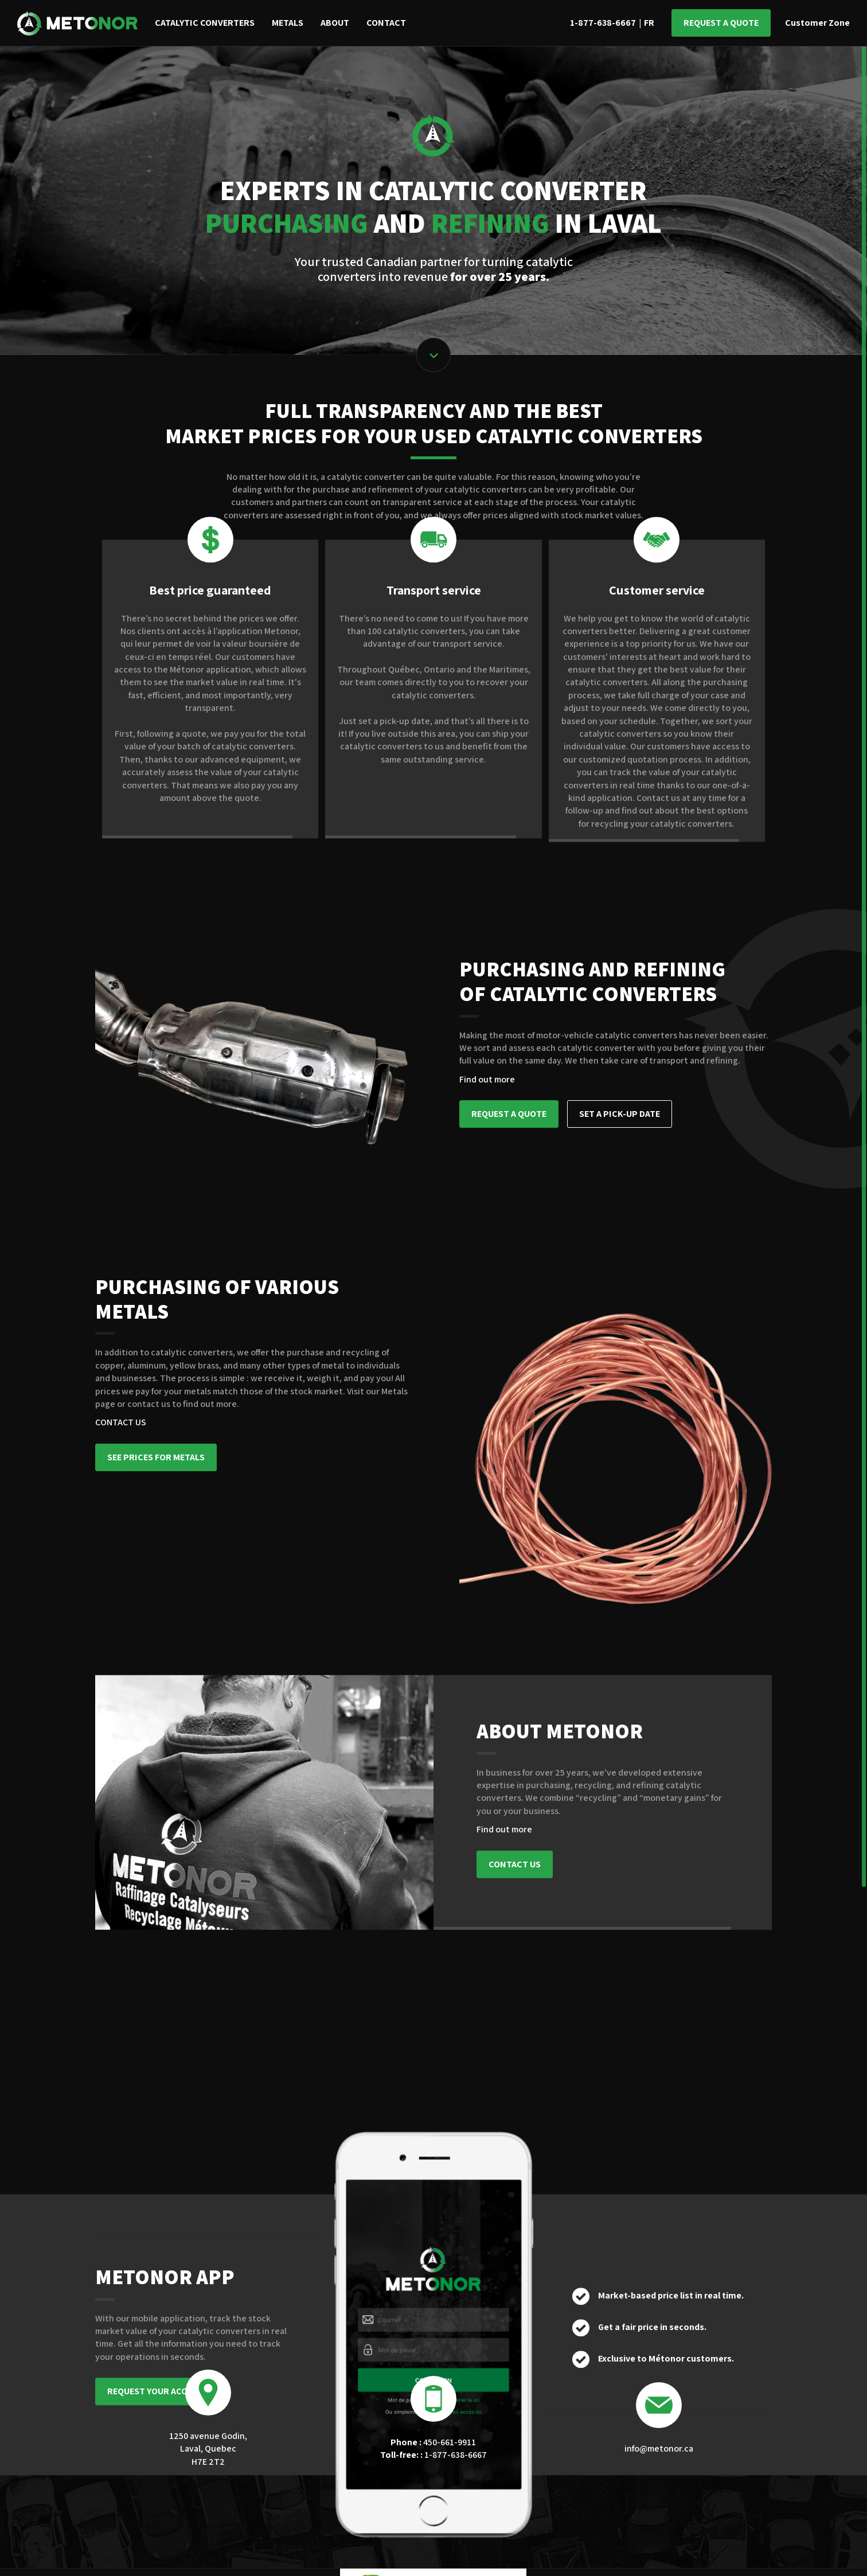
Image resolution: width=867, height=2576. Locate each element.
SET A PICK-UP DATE (619, 1114)
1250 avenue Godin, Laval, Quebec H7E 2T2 (208, 2449)
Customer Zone (817, 23)
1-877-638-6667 (603, 23)
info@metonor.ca (658, 2448)
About (335, 23)
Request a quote (721, 23)
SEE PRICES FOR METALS (156, 1457)
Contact (386, 23)
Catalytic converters (205, 23)
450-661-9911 (433, 2442)
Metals (287, 23)
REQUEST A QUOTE (508, 1114)
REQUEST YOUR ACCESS (154, 2365)
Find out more (487, 1079)
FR (649, 23)
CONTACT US (120, 1422)
